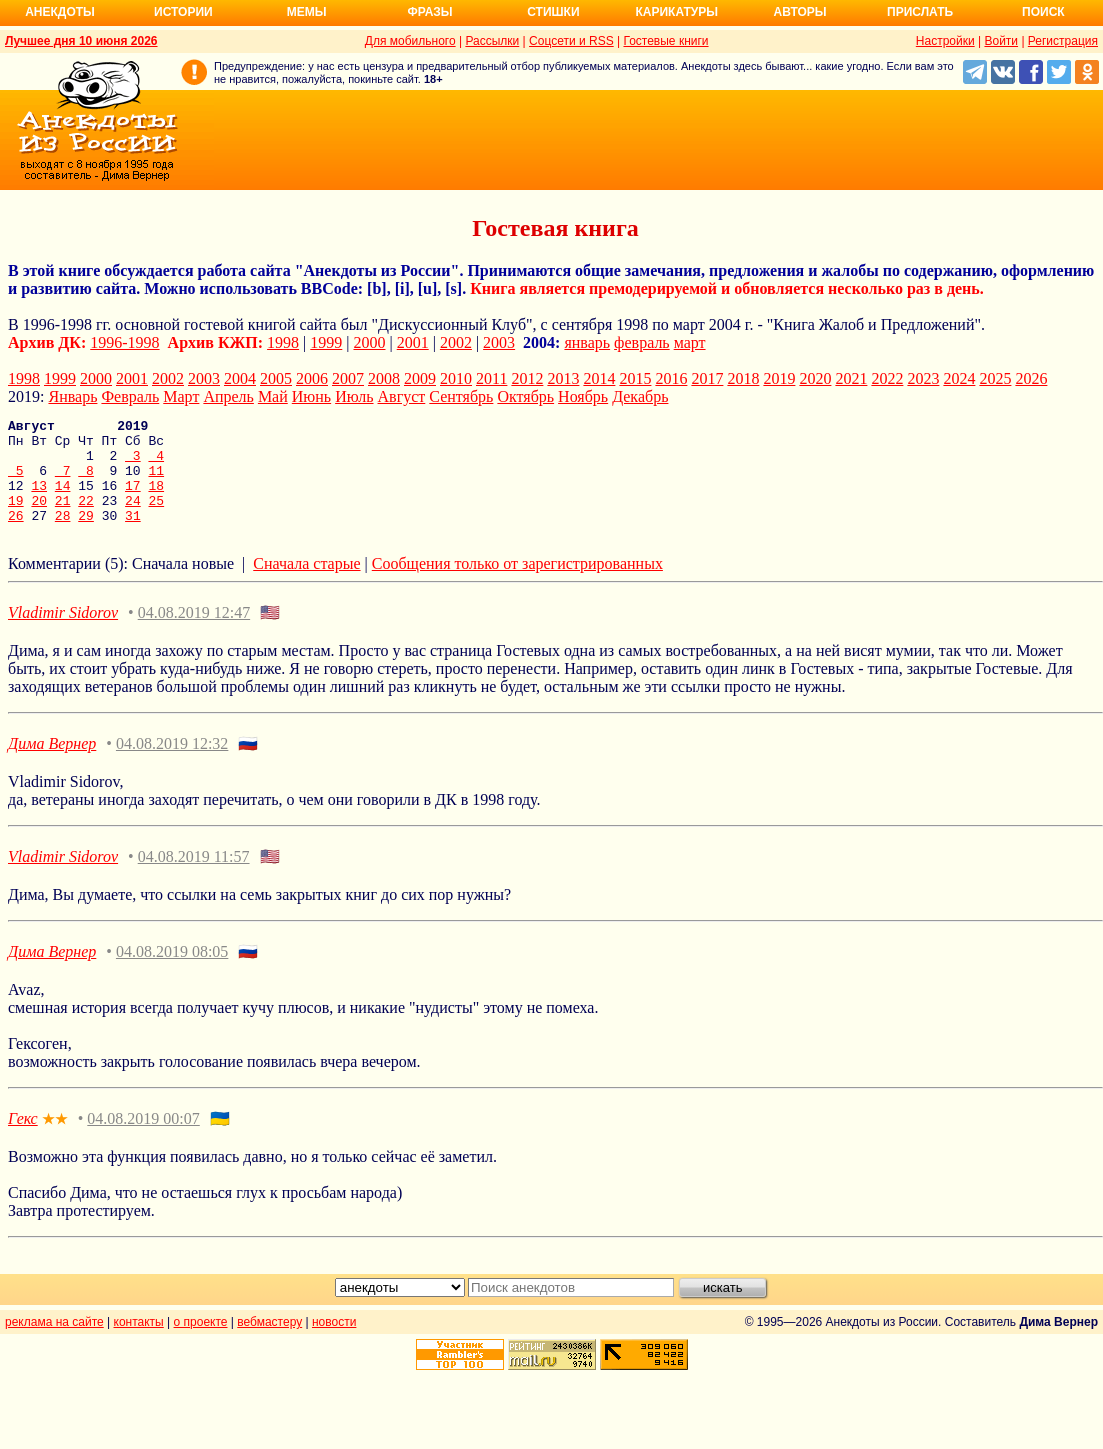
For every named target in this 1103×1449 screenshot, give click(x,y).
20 (39, 518)
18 (156, 500)
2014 (599, 378)
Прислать (920, 12)
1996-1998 (124, 342)
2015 (635, 378)
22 (86, 518)
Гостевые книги (665, 41)
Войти (1001, 41)
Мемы (307, 12)
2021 (851, 378)
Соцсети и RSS (571, 41)
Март (181, 396)
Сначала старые (306, 584)
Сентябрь (461, 396)
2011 (491, 378)
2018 (743, 378)
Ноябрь (583, 396)
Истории (183, 12)
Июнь (311, 396)
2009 (420, 378)
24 (133, 518)
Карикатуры (676, 12)
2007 (348, 378)
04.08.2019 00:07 (143, 1139)
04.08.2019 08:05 (172, 972)
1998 (283, 342)
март (690, 342)
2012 (527, 378)
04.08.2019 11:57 (194, 877)
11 (156, 482)
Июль (354, 396)
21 (63, 518)
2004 (240, 378)
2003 (499, 342)
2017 (707, 378)
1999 (326, 342)
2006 (312, 378)
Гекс (23, 1139)
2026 (1031, 378)
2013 (563, 378)
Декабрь (640, 396)
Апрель (228, 396)
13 (39, 500)
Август (402, 396)
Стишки (553, 12)
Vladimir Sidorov (63, 633)
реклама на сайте (54, 1343)
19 (16, 518)
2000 (370, 342)
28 (63, 536)
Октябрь (525, 396)
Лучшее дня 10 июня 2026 (81, 41)
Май (273, 396)
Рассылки (492, 41)
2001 (413, 342)
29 (86, 536)
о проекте (201, 1343)
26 (16, 536)
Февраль (130, 396)
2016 (671, 378)
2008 (384, 378)
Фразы (429, 12)
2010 (456, 378)
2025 (995, 378)
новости (334, 1343)
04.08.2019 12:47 (194, 633)
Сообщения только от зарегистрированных (517, 584)
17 (133, 500)
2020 (815, 378)
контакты (139, 1343)
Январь (72, 396)
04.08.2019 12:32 (172, 764)
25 (157, 518)
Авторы (800, 12)
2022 (887, 378)
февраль (642, 342)
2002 (456, 342)
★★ (55, 1140)
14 (63, 500)
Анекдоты (60, 12)
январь (587, 342)
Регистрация (1063, 41)
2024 (959, 378)
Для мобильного (410, 41)
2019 (779, 378)
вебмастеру (269, 1343)
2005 (276, 378)
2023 (923, 378)
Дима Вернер (52, 764)
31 (133, 536)
